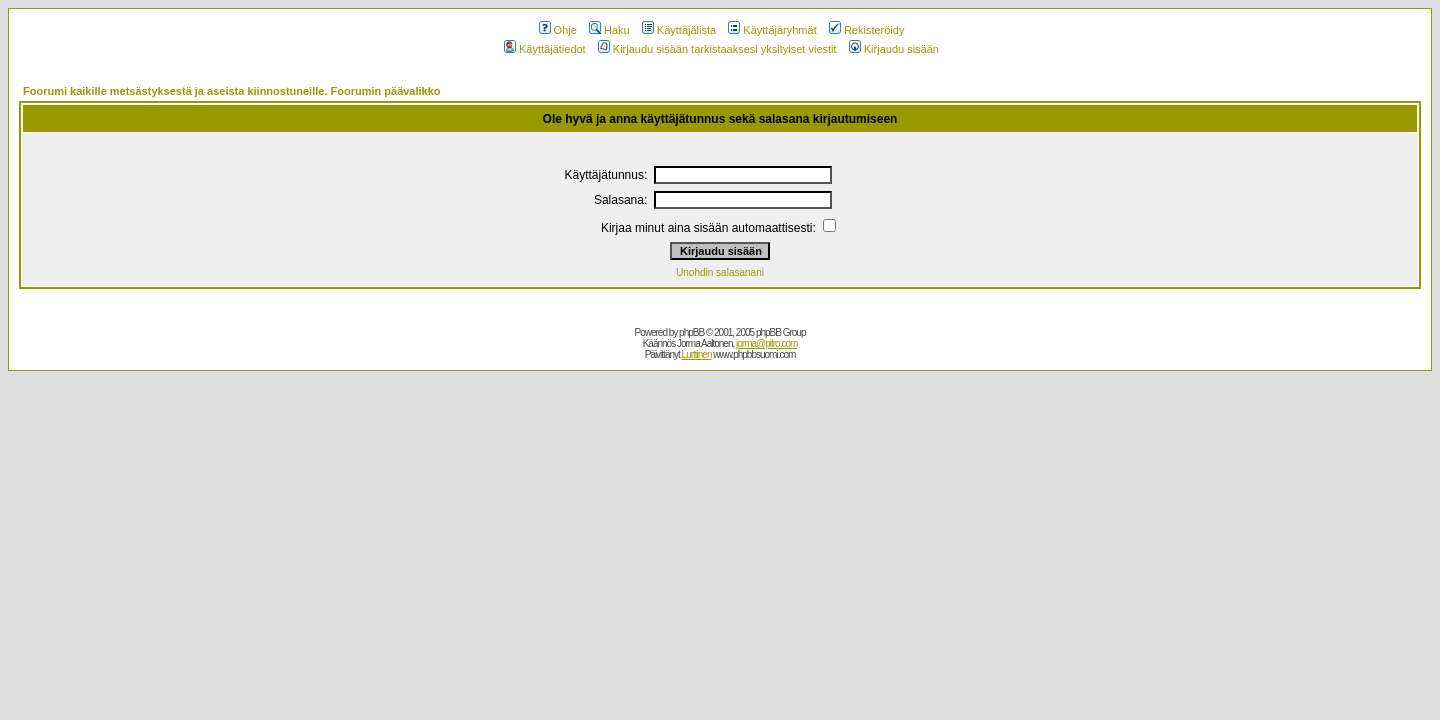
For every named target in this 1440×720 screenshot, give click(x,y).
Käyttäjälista (679, 30)
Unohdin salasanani (720, 272)
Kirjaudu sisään (894, 49)
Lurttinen (697, 354)
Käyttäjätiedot (545, 49)
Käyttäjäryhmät (772, 30)
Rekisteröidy (867, 30)
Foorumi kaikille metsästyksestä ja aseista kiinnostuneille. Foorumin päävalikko (232, 91)
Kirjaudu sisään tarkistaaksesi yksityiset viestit (717, 49)
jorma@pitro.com (766, 343)
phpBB (691, 332)
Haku (609, 30)
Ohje (558, 30)
